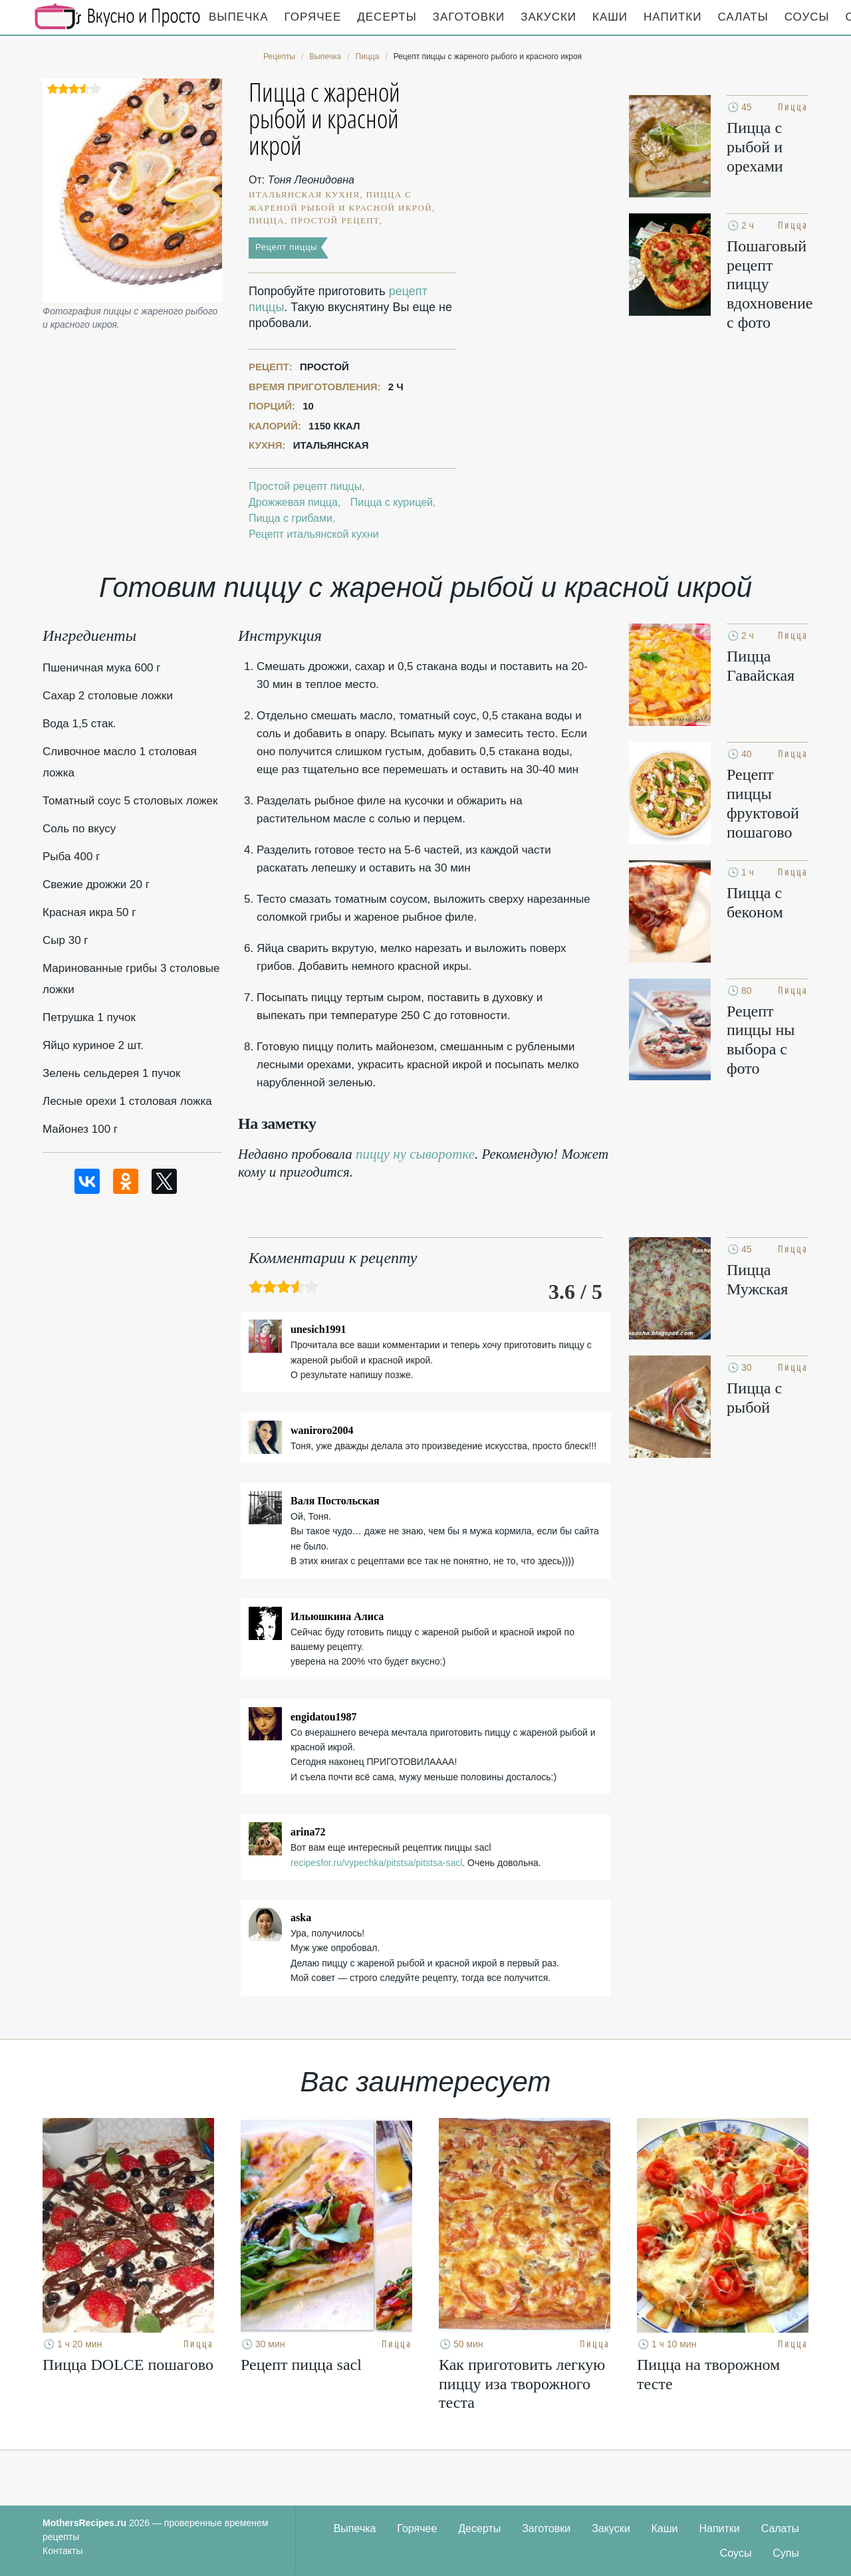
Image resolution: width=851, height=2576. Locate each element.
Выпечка (239, 17)
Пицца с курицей (391, 502)
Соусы (807, 17)
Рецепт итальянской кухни (314, 534)
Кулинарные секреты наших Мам (118, 16)
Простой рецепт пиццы (305, 486)
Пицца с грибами (290, 518)
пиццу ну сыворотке (415, 1154)
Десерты (386, 17)
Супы (786, 2553)
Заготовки (469, 17)
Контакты (62, 2550)
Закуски (548, 17)
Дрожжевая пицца (293, 502)
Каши (610, 17)
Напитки (672, 17)
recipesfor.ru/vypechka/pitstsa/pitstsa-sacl (376, 1862)
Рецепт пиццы (286, 247)
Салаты (742, 17)
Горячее (313, 17)
